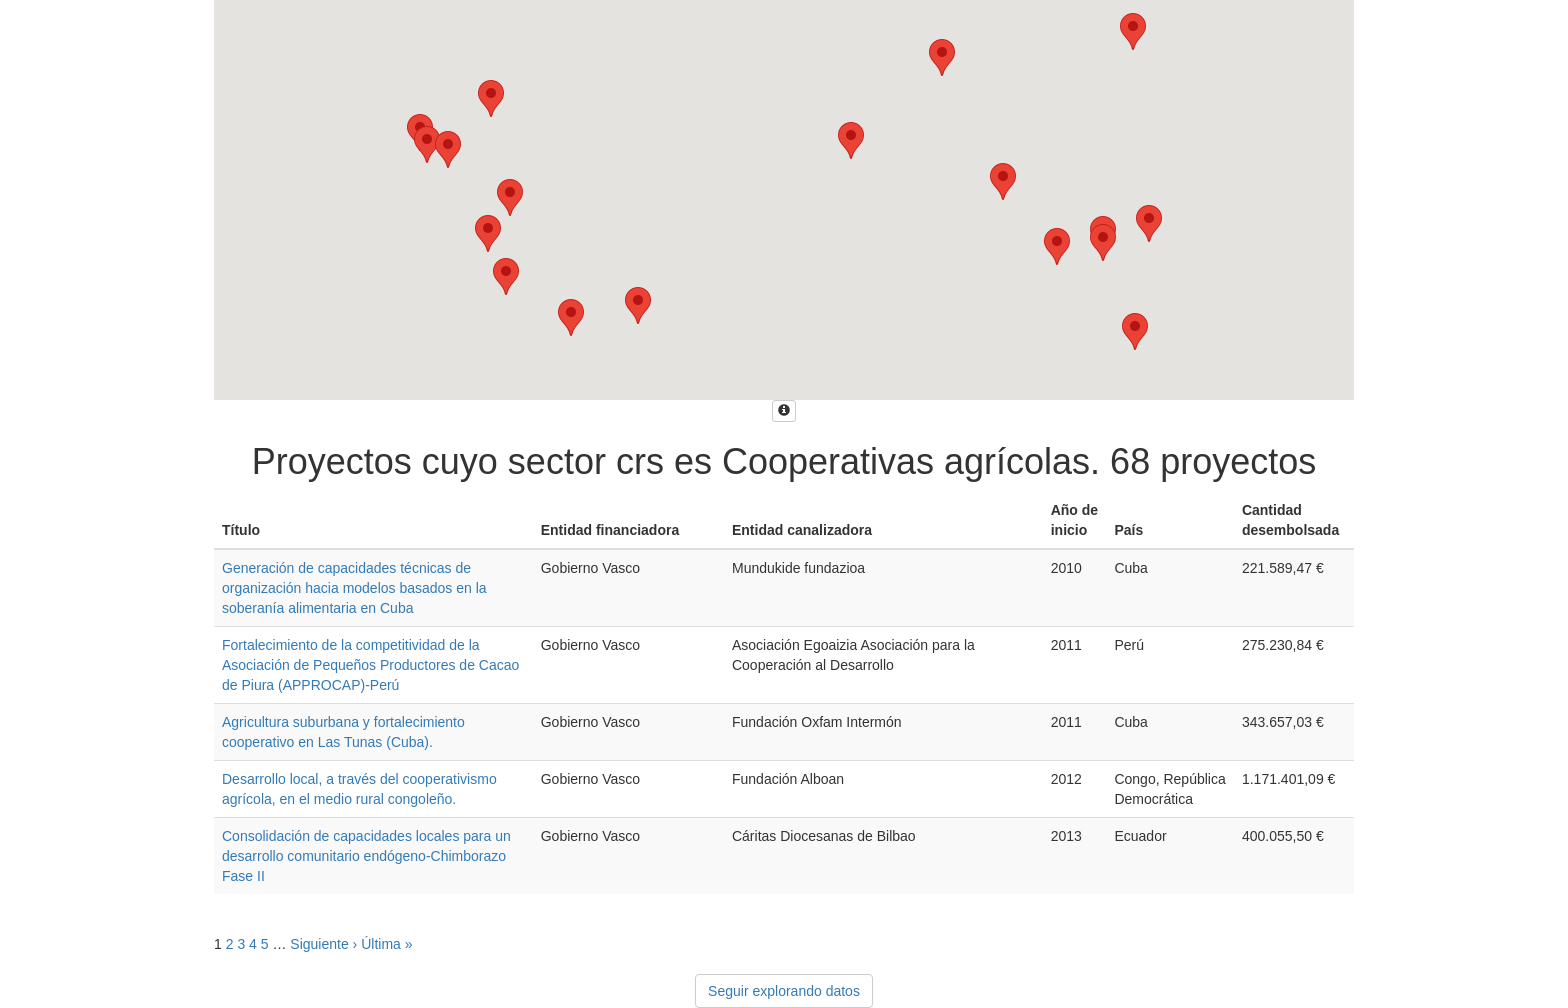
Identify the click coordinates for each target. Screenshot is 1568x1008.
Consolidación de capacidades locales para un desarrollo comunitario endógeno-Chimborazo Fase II (366, 856)
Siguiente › (323, 944)
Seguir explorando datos (784, 991)
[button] (638, 305)
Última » (386, 944)
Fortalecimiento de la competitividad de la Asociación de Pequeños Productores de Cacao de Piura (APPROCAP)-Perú (370, 665)
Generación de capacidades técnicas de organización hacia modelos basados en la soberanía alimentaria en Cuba (354, 588)
